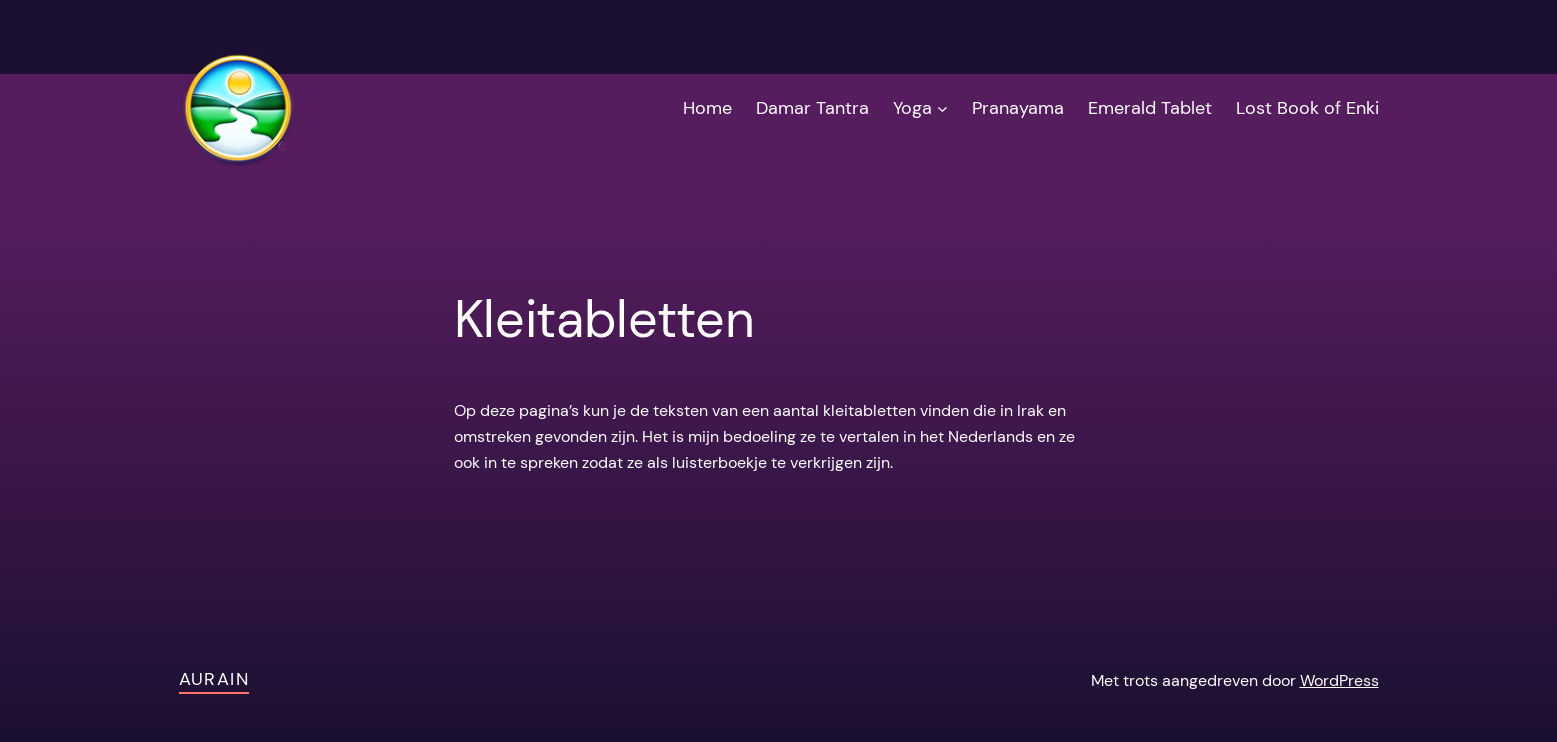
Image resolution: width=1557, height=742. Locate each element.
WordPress (1339, 680)
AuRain (214, 679)
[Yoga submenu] (942, 108)
